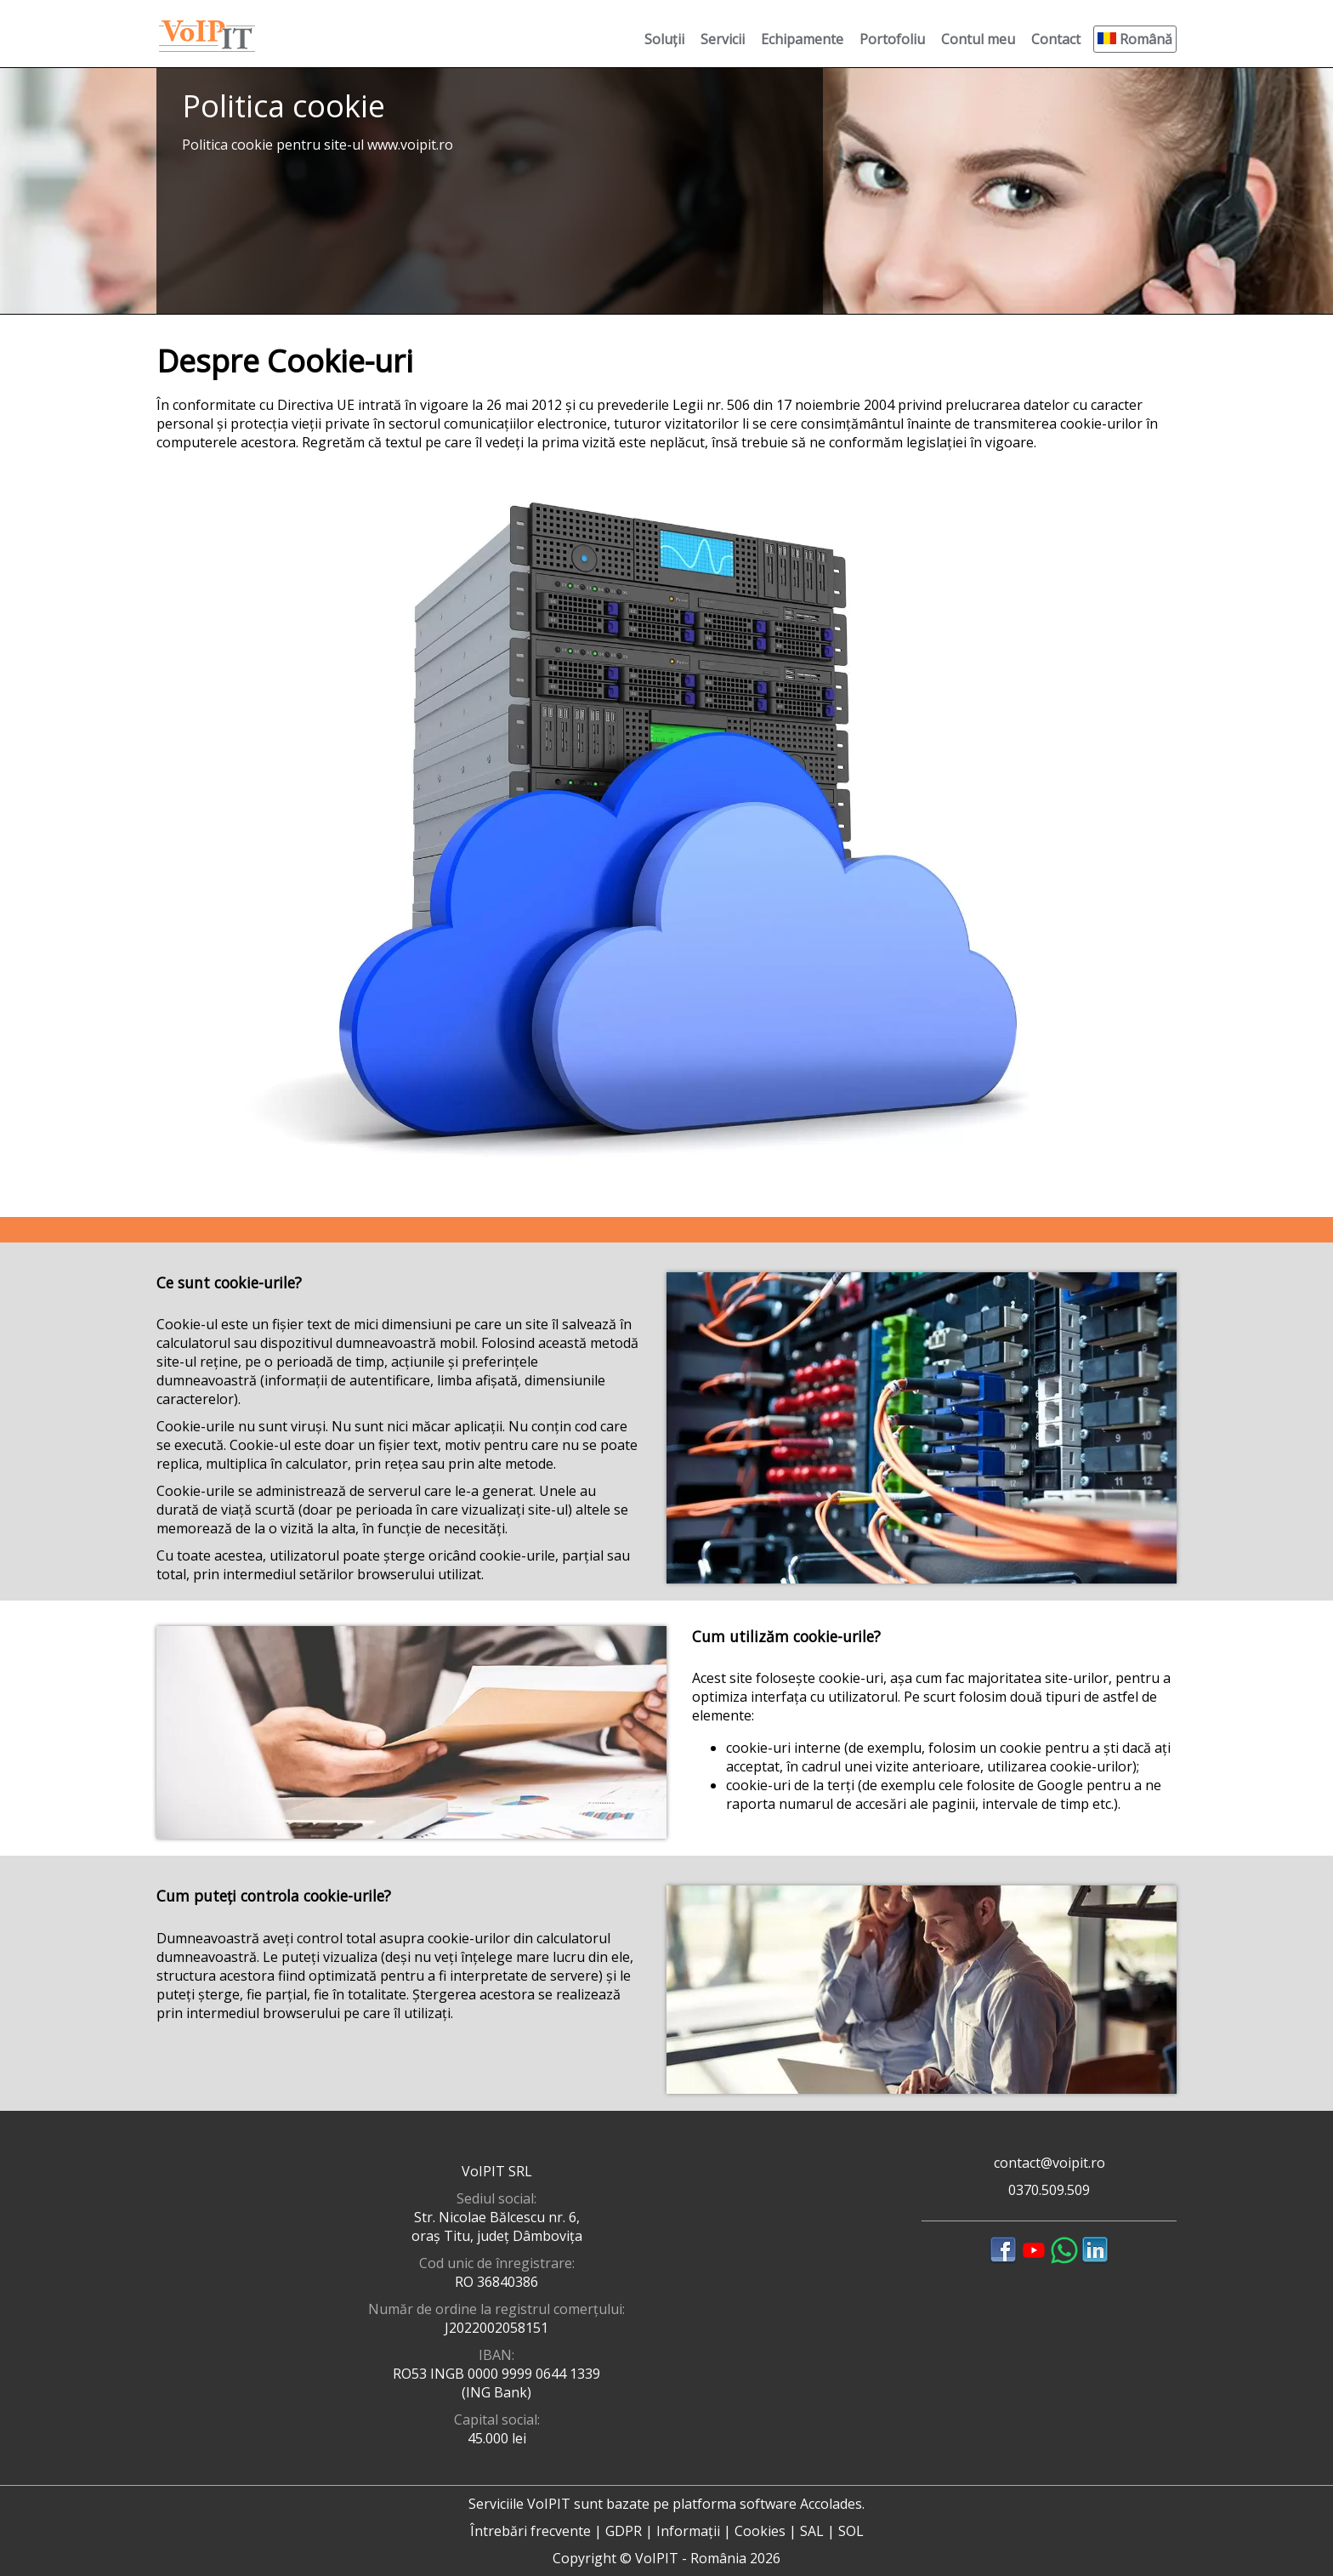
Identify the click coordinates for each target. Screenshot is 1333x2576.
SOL (851, 2531)
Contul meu (978, 39)
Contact (1056, 39)
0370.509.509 (1049, 2190)
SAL (812, 2531)
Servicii (723, 39)
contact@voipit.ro (1049, 2162)
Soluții (664, 39)
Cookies (760, 2531)
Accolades (831, 2503)
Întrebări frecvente (530, 2531)
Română (1135, 39)
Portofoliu (892, 39)
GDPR (623, 2531)
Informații (688, 2531)
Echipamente (802, 39)
